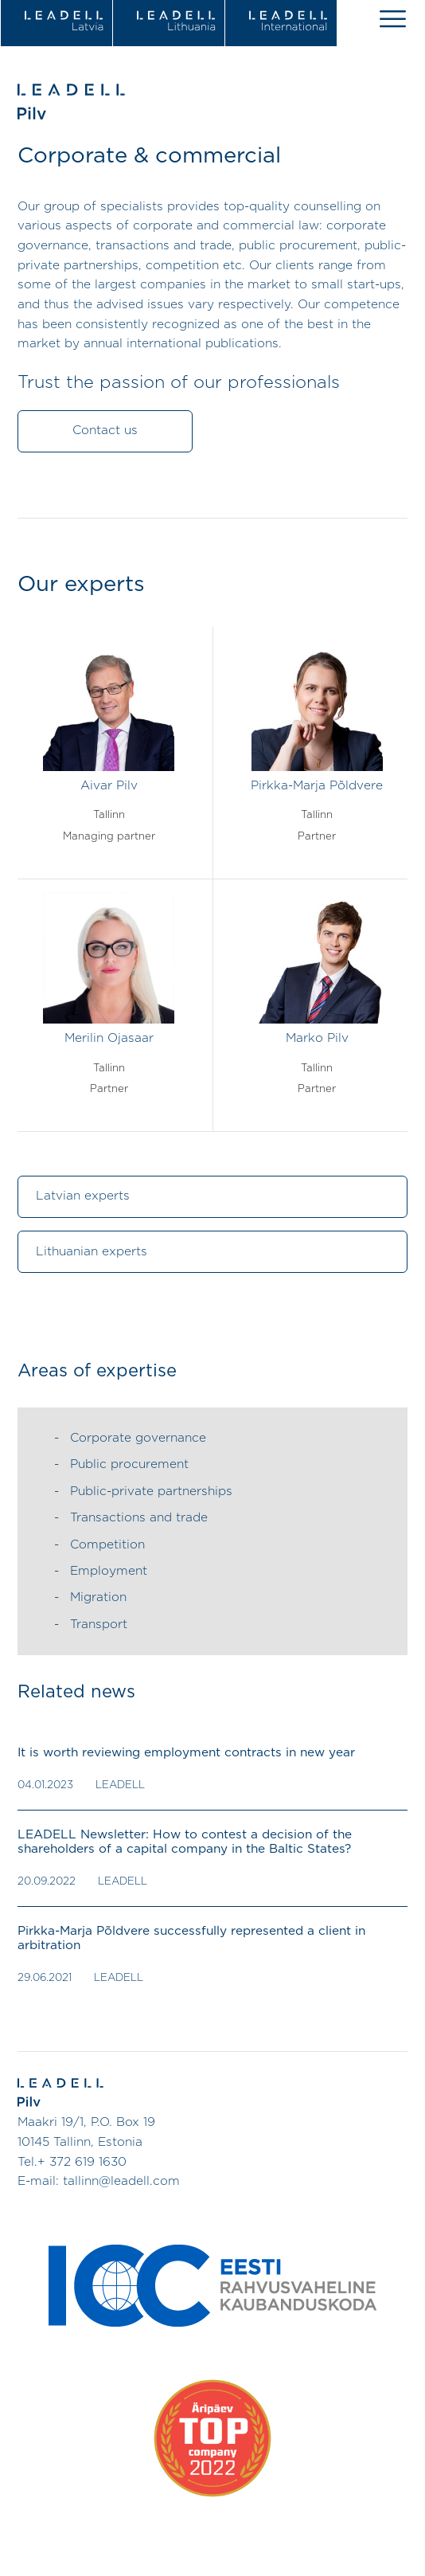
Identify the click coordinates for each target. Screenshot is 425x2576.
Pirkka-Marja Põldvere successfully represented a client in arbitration (191, 1938)
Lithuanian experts (91, 1252)
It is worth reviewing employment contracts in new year (186, 1753)
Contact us (105, 431)
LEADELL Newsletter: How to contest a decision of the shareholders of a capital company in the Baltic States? (185, 1842)
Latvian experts (83, 1196)
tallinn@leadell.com (121, 2181)
